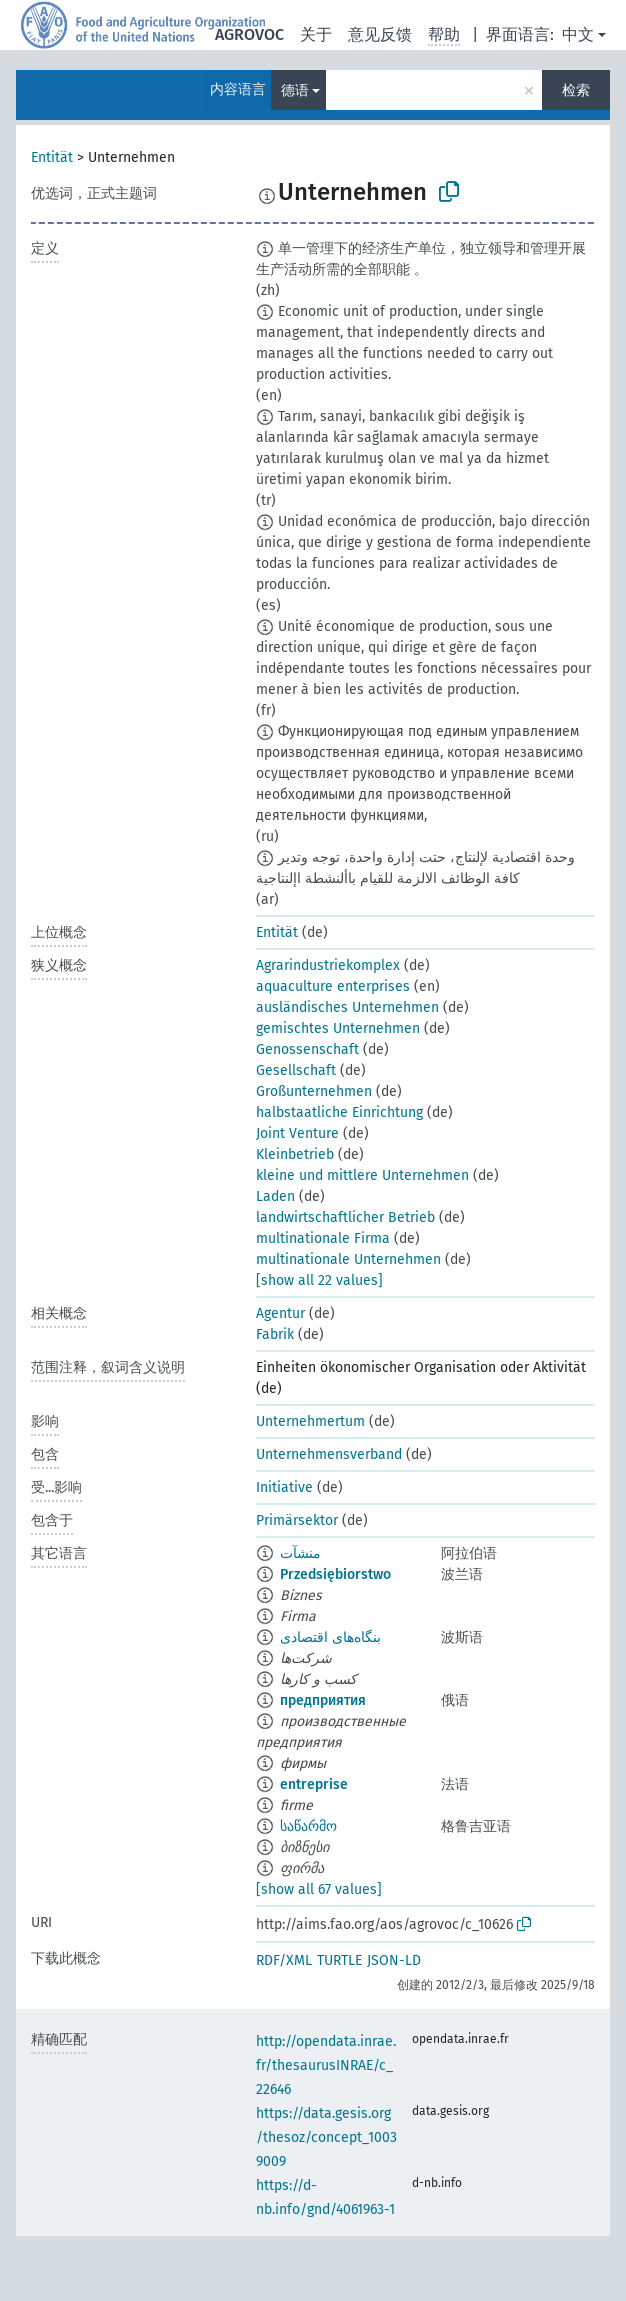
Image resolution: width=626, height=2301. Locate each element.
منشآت (300, 1553)
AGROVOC (249, 34)
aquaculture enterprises (333, 986)
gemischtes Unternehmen (338, 1028)
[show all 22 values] (319, 1280)
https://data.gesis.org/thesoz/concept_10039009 (326, 2137)
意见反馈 (380, 34)
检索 (576, 90)
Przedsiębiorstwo (335, 1574)
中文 (578, 34)
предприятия (323, 1700)
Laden (275, 1196)
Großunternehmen (314, 1091)
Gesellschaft (296, 1070)
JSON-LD (394, 1960)
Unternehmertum (310, 1421)
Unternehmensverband (329, 1454)
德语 (295, 90)
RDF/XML (284, 1960)
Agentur (280, 1313)
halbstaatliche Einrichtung (339, 1112)
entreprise (314, 1784)
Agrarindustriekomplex (328, 965)
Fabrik (275, 1334)
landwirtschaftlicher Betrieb (345, 1217)
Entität (52, 157)
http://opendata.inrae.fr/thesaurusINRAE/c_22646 (326, 2065)
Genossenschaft (307, 1049)
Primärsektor (297, 1520)
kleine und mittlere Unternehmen (362, 1175)
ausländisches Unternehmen (347, 1007)
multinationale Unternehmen (348, 1259)
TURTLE (339, 1960)
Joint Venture (297, 1133)
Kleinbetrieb (295, 1154)
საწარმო (308, 1826)
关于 (316, 34)
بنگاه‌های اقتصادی (330, 1637)
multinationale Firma (323, 1238)
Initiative (284, 1487)
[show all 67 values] (319, 1889)
